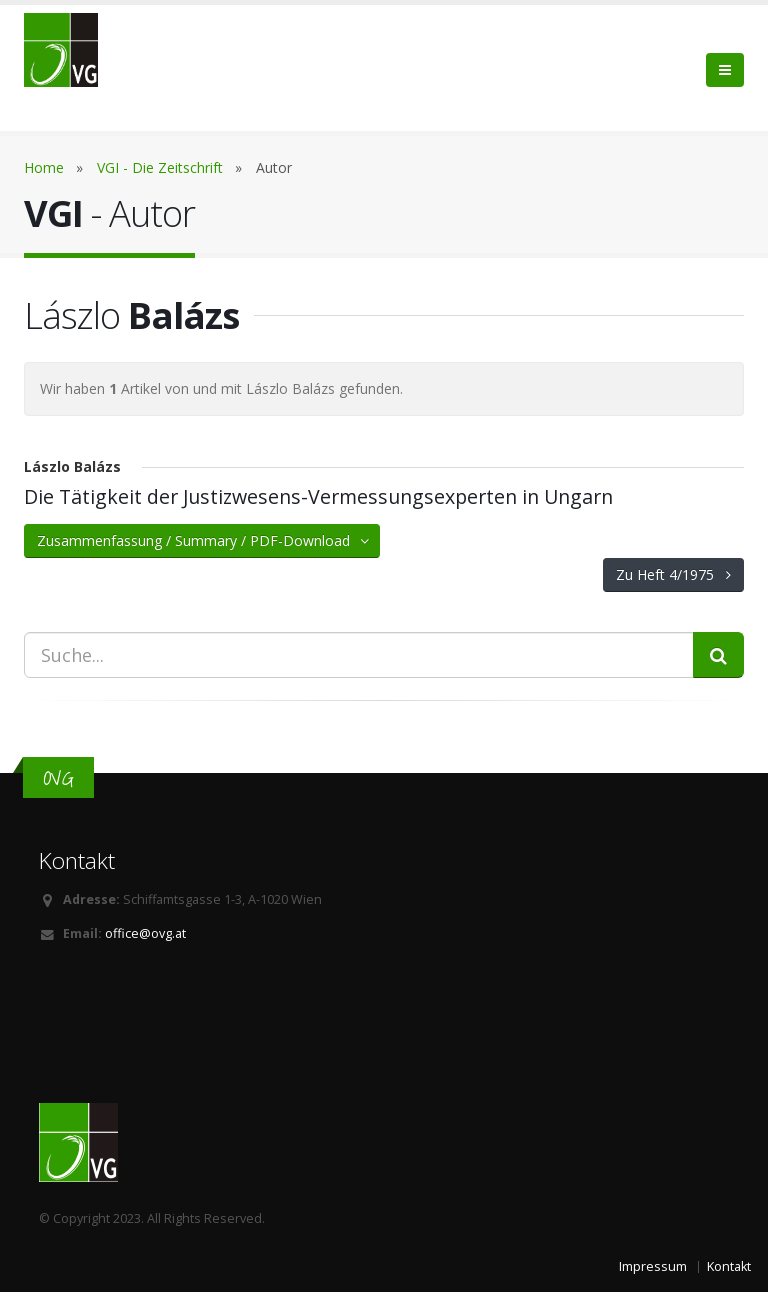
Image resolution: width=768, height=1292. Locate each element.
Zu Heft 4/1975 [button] (673, 574)
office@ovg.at (145, 933)
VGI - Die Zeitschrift (160, 167)
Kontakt (729, 1266)
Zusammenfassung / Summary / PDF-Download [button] (204, 540)
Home (44, 167)
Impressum (653, 1266)
